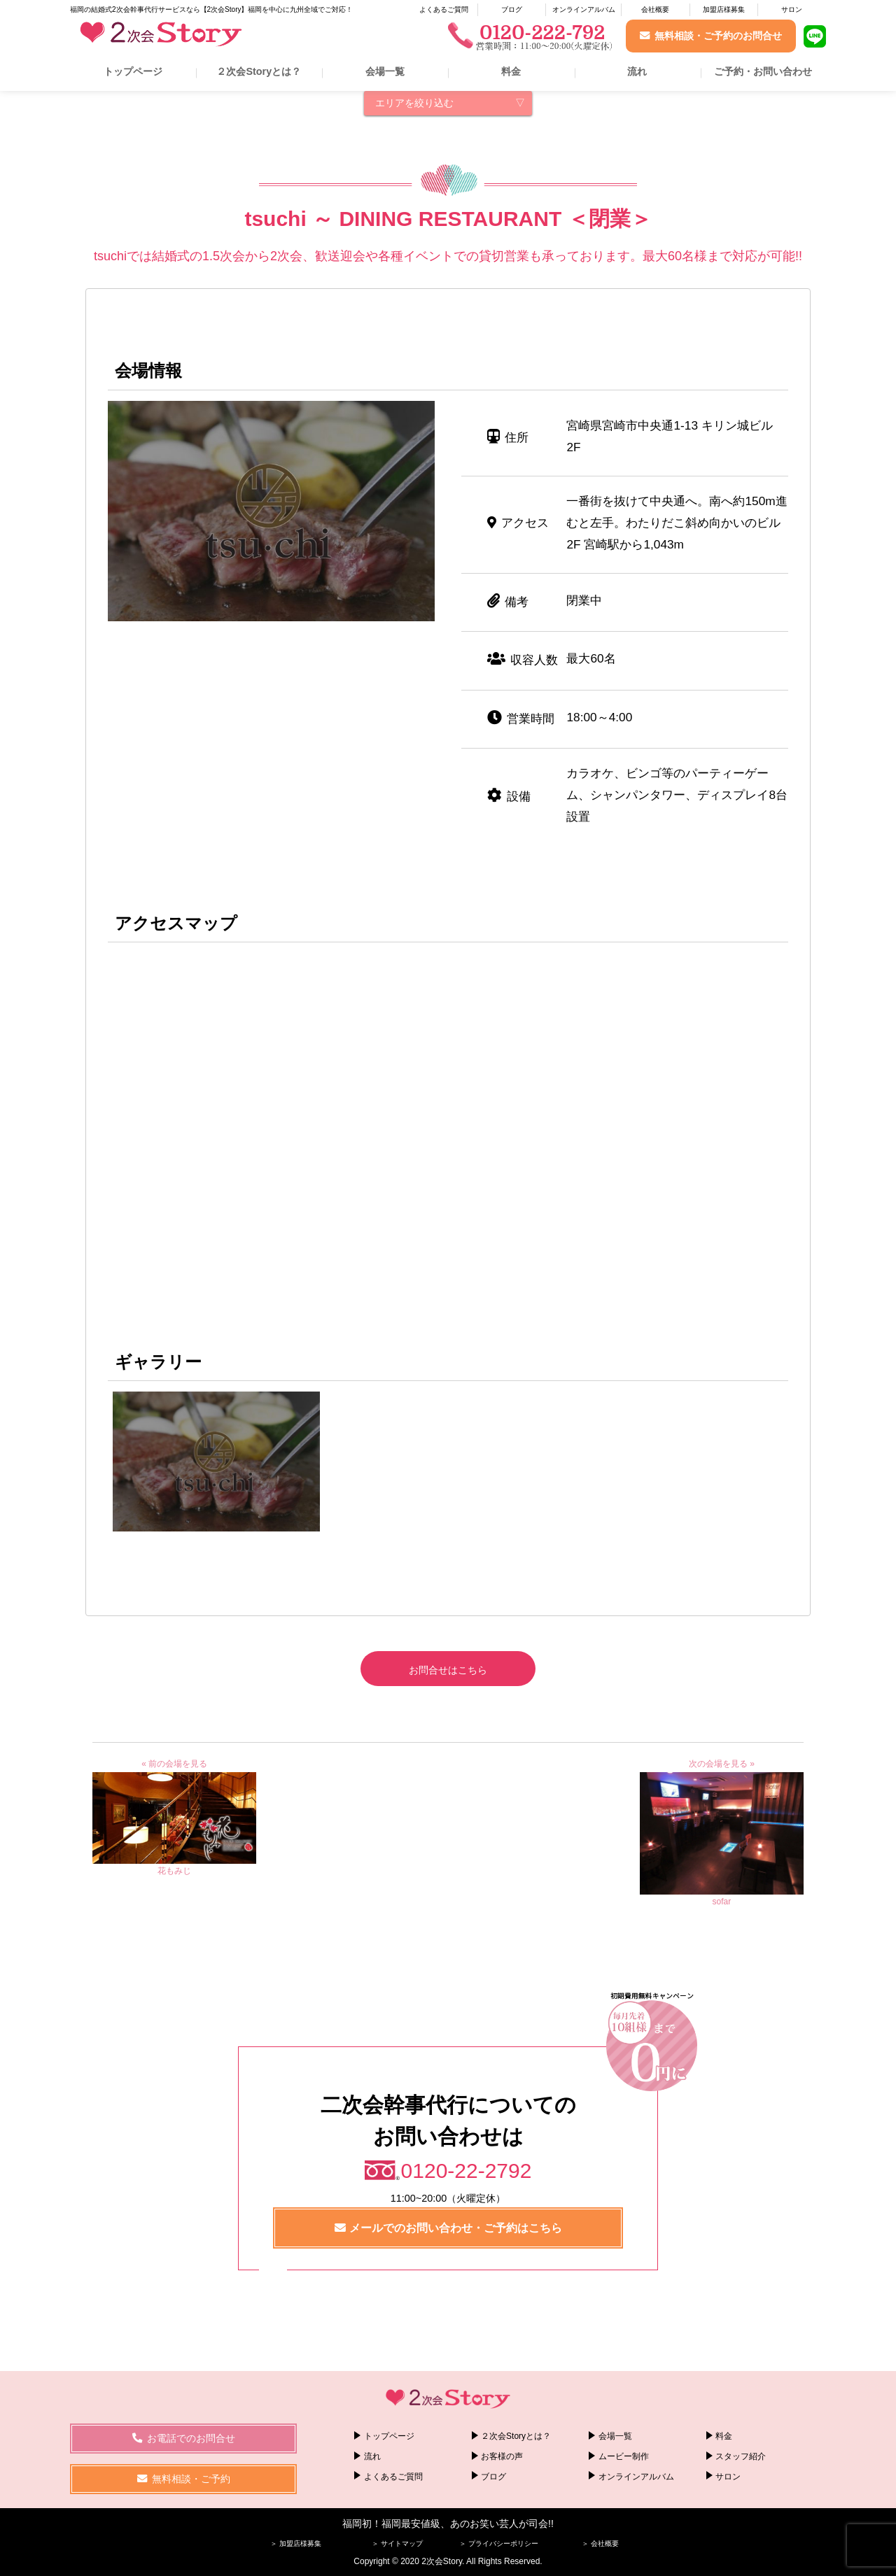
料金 (511, 71)
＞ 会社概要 (600, 2543)
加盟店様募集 (724, 9)
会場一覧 (385, 71)
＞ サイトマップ (397, 2543)
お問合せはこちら (448, 1670)
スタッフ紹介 (740, 2456)
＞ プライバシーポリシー (498, 2543)
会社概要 (655, 9)
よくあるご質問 (443, 9)
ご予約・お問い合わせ (763, 71)
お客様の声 (502, 2456)
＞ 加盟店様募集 (295, 2543)
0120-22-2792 (466, 2170)
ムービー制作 (623, 2456)
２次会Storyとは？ (258, 71)
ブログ (511, 9)
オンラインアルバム (583, 9)
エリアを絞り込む (414, 102)
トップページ (133, 71)
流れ (637, 71)
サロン (791, 9)
